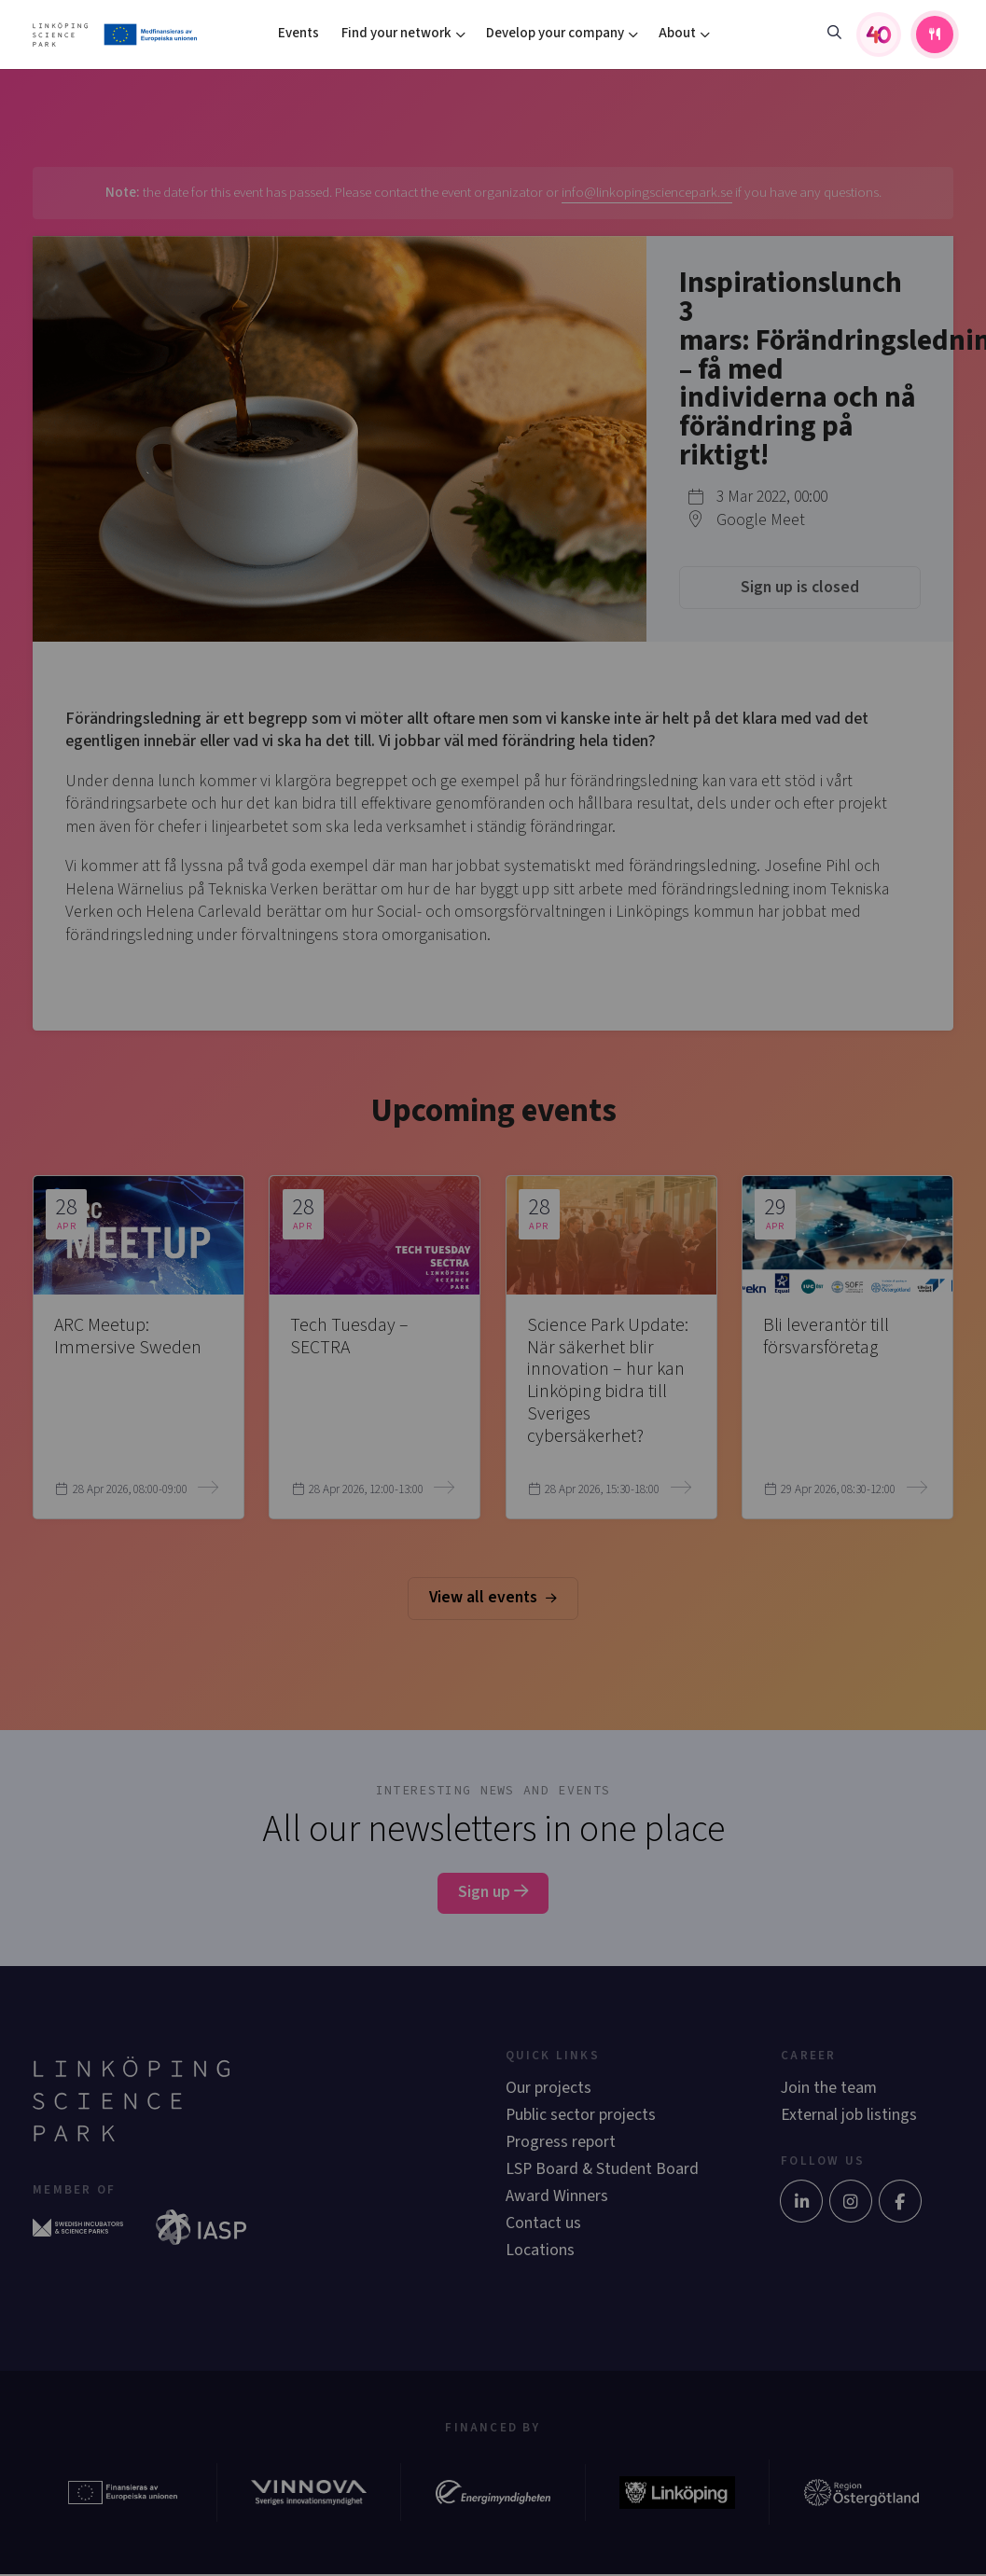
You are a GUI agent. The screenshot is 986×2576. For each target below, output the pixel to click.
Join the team (829, 2087)
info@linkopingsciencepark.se (647, 192)
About (677, 33)
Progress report (561, 2142)
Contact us (543, 2223)
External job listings (849, 2114)
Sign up (493, 1892)
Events (298, 33)
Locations (540, 2250)
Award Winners (557, 2196)
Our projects (548, 2087)
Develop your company (555, 33)
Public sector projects (581, 2114)
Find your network (396, 33)
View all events (492, 1597)
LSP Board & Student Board (602, 2169)
